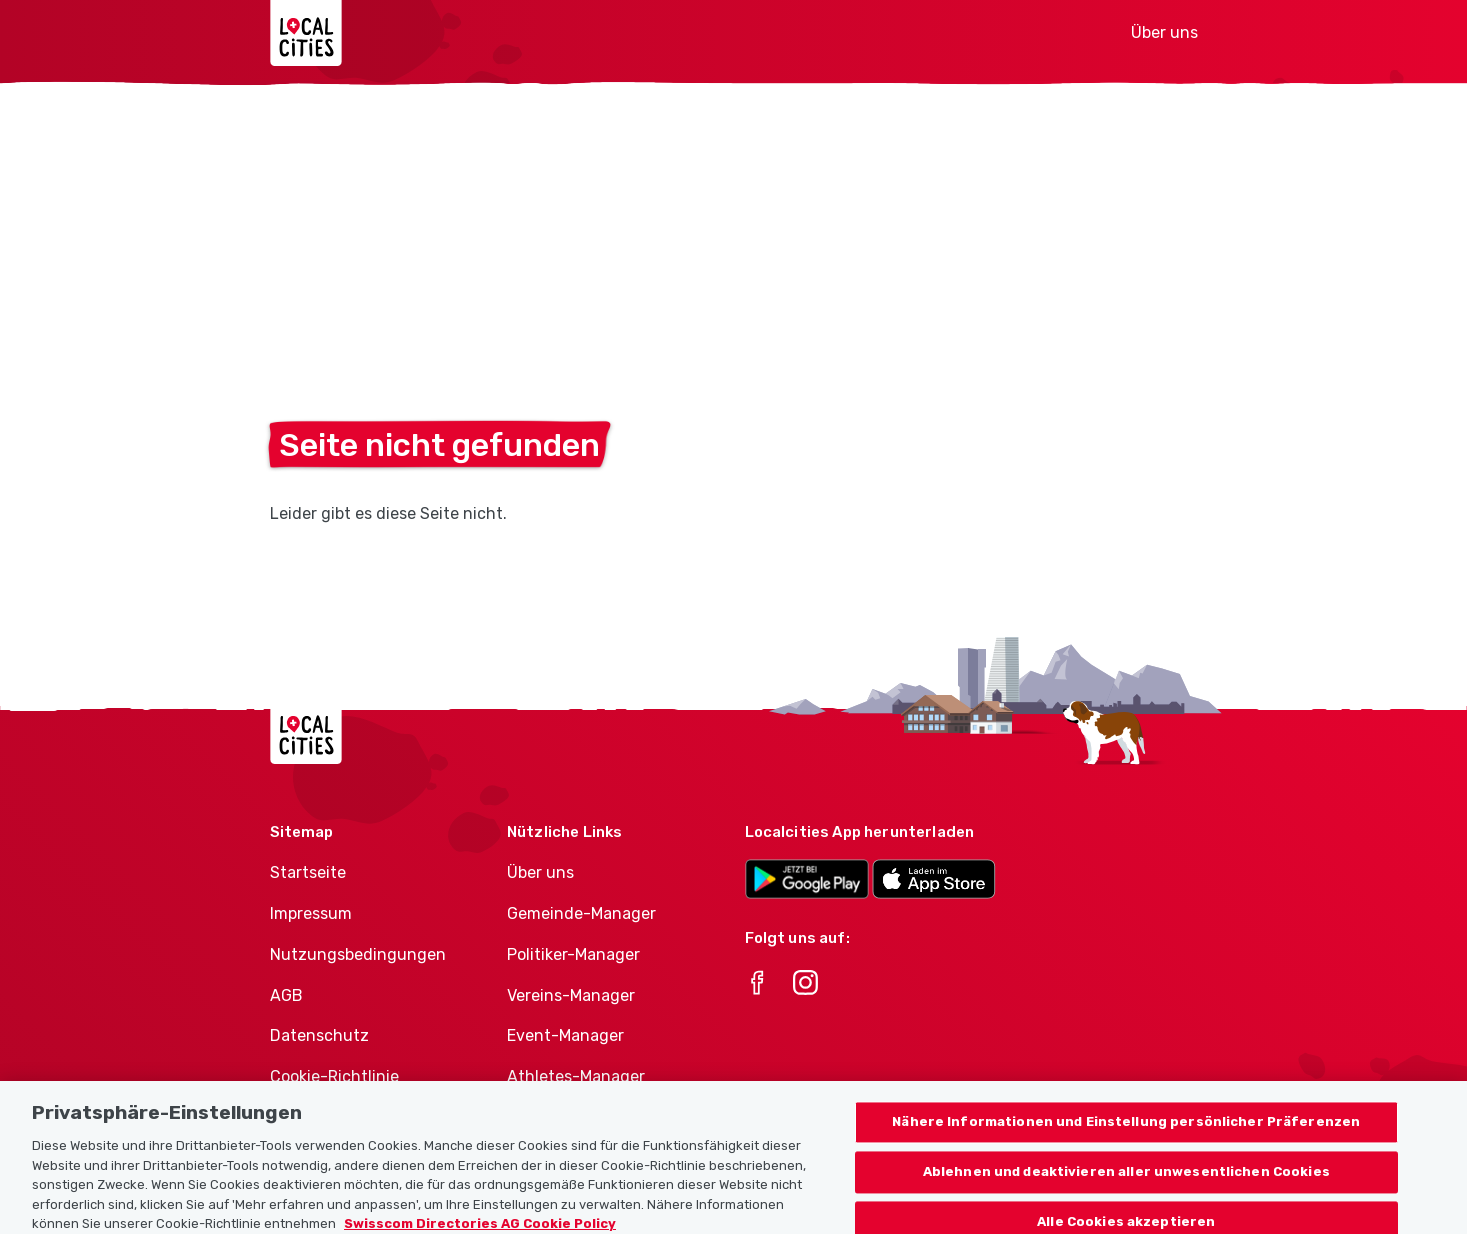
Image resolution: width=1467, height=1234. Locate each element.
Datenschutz (319, 1035)
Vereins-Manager (571, 995)
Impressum (311, 913)
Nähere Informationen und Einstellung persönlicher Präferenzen (1126, 1135)
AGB (286, 995)
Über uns (1164, 32)
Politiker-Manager (573, 954)
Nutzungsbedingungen (358, 954)
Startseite (308, 872)
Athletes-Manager (576, 1076)
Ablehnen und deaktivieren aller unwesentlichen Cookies (1126, 1185)
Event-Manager (565, 1035)
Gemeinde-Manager (581, 913)
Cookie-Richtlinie (334, 1076)
